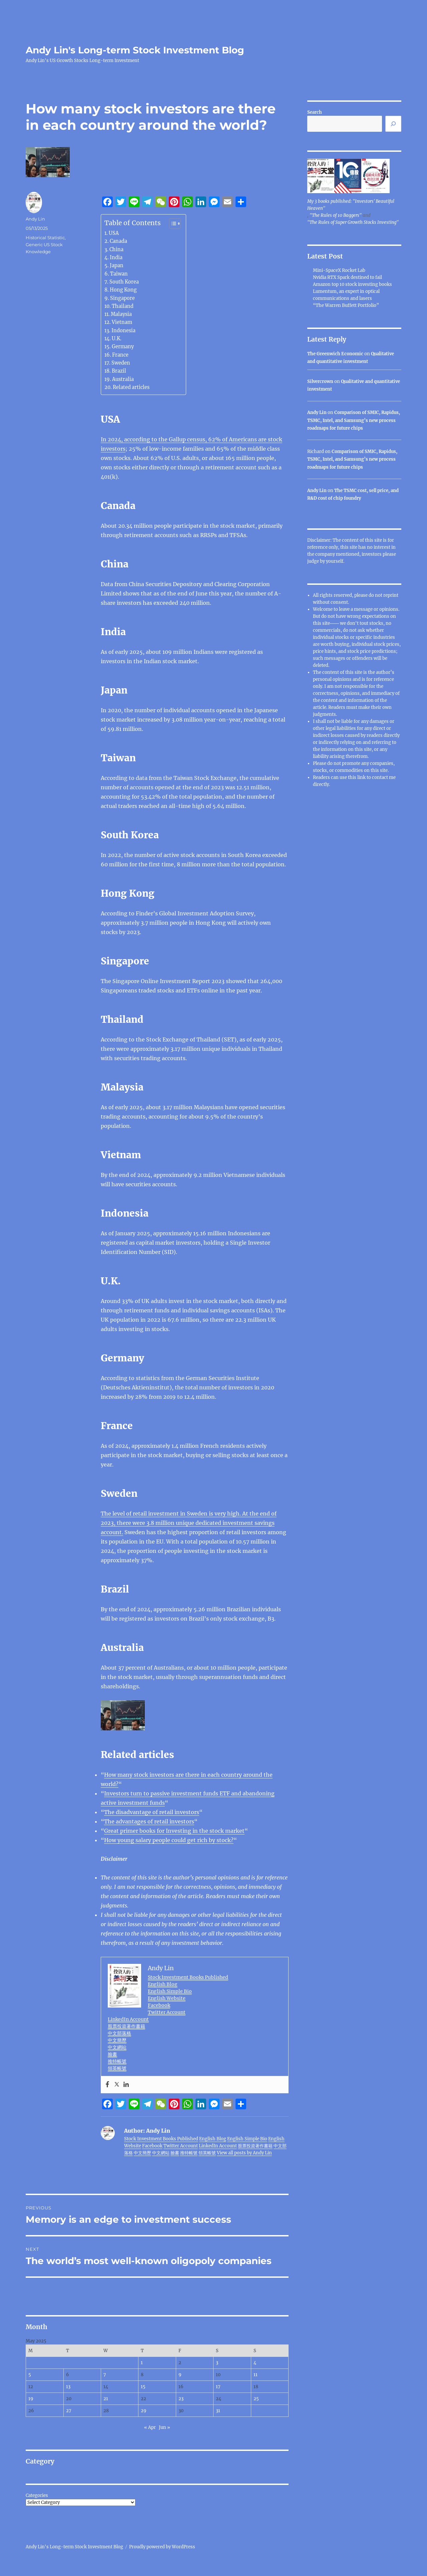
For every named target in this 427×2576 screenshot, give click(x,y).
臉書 (112, 2054)
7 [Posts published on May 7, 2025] (104, 2375)
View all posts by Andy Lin (244, 2153)
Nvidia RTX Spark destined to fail (347, 277)
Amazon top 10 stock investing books (352, 284)
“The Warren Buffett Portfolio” (346, 305)
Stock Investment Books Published (188, 1977)
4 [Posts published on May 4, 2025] (255, 2363)
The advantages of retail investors (149, 1821)
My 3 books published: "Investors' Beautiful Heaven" (350, 204)
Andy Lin (35, 219)
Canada (118, 241)
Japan (116, 266)
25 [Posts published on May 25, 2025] (256, 2399)
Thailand (122, 306)
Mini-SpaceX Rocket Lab (339, 270)
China (116, 250)
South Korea (124, 282)
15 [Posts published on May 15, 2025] (143, 2387)
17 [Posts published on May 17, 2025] (218, 2387)
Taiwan (119, 274)
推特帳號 (117, 2061)
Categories (37, 2495)
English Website (166, 1998)
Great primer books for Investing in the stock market (174, 1830)
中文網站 (117, 2047)
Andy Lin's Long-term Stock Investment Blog (135, 50)
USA (114, 233)
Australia (123, 379)
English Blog (162, 1984)
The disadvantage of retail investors (151, 1812)
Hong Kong (123, 290)
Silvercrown (320, 381)
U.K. (116, 339)
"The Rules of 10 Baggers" (336, 215)
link (362, 777)
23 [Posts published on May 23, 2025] (180, 2399)
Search (314, 112)
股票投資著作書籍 (126, 2026)
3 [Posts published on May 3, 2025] (217, 2363)
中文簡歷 (117, 2040)
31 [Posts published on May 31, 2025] (218, 2411)
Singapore (122, 298)
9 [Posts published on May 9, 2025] (179, 2375)
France (120, 355)
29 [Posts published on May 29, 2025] (143, 2411)
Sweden (120, 363)
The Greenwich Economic (335, 354)
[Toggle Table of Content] (171, 223)
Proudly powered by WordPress (162, 2547)
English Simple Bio (170, 1991)
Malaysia (121, 314)
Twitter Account (166, 2012)
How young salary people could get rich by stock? (169, 1840)
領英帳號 (117, 2068)
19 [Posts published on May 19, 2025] (30, 2399)
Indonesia (123, 331)
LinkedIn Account (128, 2019)
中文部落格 (119, 2033)
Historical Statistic (45, 237)
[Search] (393, 124)
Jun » (164, 2427)
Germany (123, 347)
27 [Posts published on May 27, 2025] (68, 2411)
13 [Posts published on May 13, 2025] (68, 2387)
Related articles (131, 387)
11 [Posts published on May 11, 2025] (256, 2375)
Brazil (119, 371)
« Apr (150, 2427)
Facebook (159, 2005)
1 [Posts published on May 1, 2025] (142, 2363)
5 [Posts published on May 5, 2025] (29, 2375)
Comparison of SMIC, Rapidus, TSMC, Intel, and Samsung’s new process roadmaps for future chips (353, 420)
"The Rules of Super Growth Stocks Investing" (353, 222)
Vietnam (122, 322)
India (116, 258)
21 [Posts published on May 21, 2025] (105, 2399)
